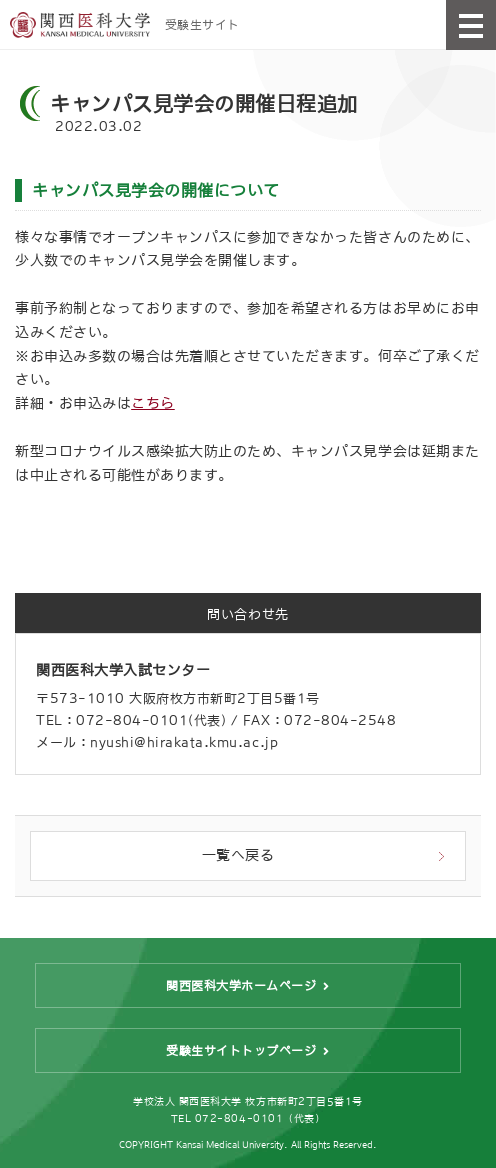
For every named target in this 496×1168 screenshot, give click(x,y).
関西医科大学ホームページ (241, 986)
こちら (153, 403)
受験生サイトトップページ (241, 1051)
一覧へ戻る (238, 855)
